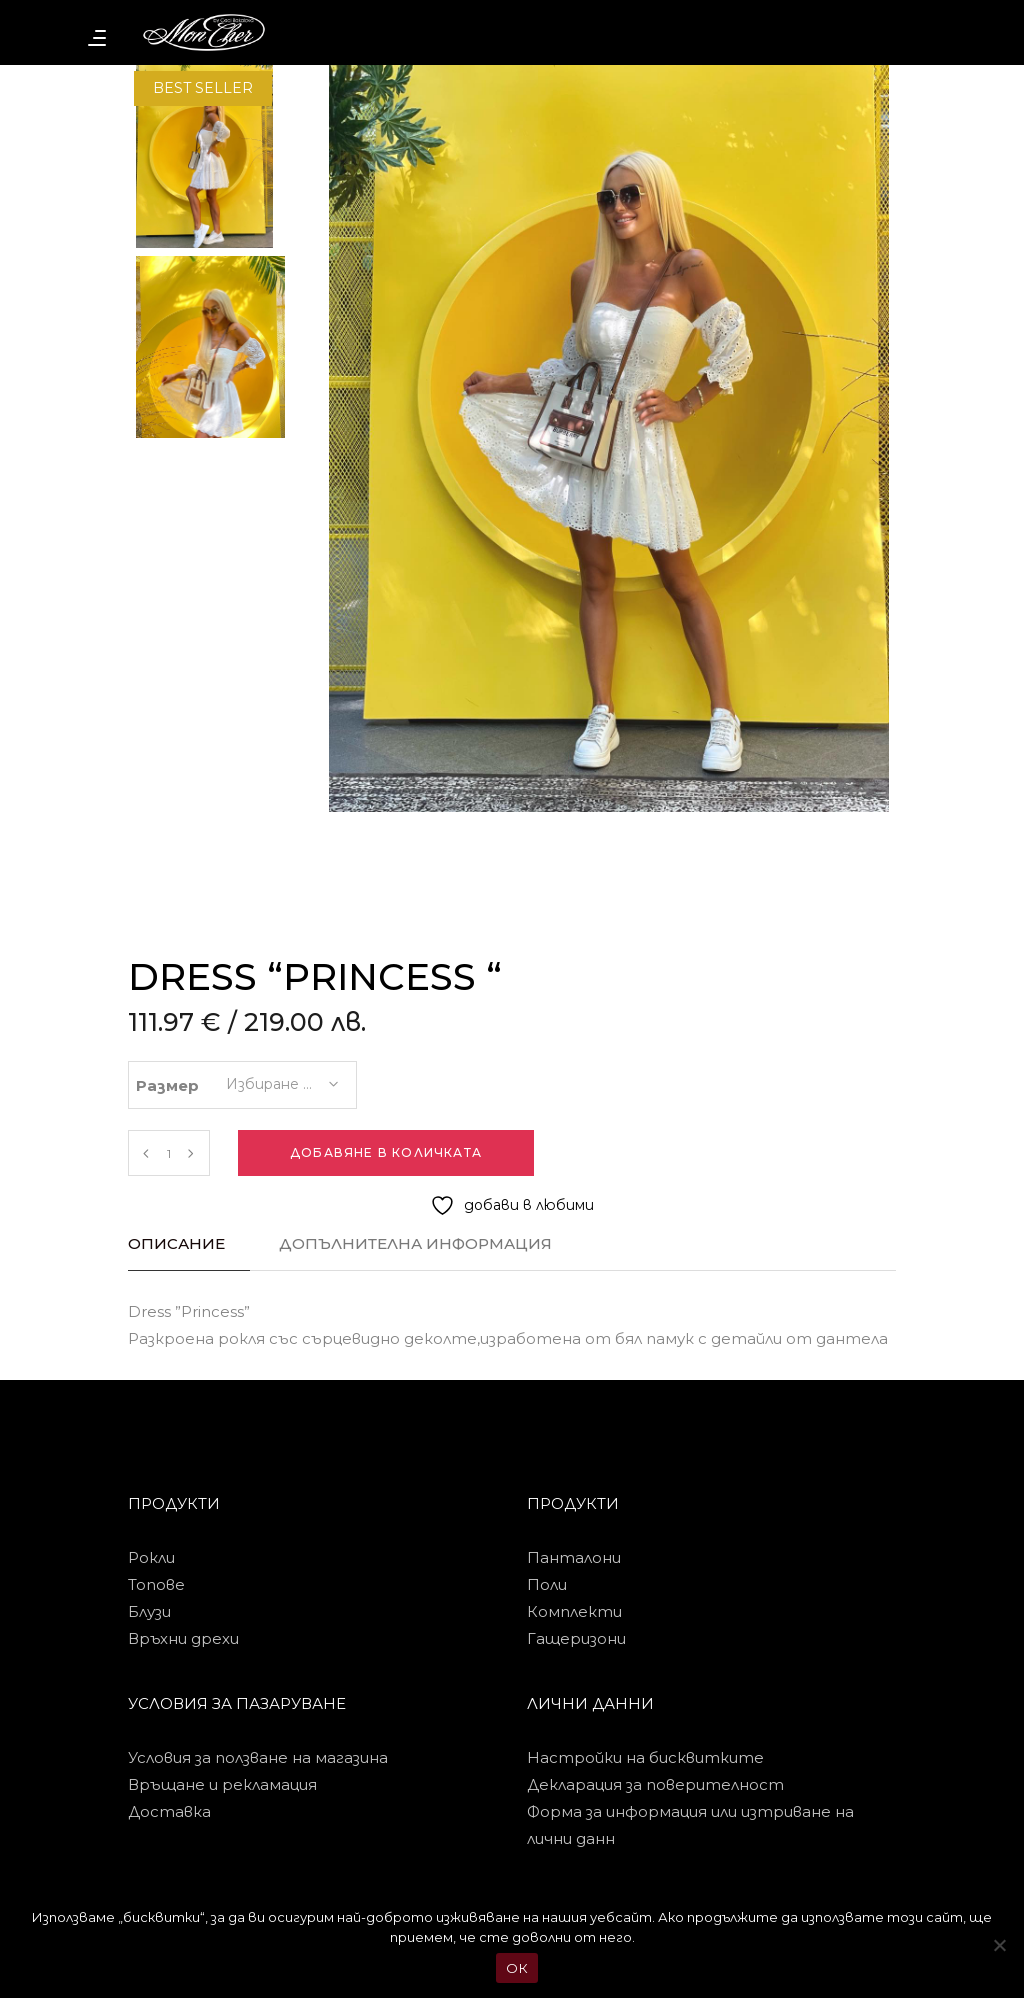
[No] (999, 1945)
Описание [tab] (176, 1243)
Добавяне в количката (386, 1152)
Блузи (149, 1611)
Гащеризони (576, 1638)
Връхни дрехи (183, 1638)
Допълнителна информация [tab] (415, 1243)
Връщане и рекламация (222, 1784)
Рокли (151, 1557)
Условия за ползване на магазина (258, 1757)
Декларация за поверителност (655, 1784)
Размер (167, 1085)
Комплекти (574, 1611)
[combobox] (281, 1078)
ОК (517, 1968)
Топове (156, 1584)
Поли (547, 1584)
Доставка (169, 1811)
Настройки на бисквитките (645, 1757)
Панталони (574, 1557)
